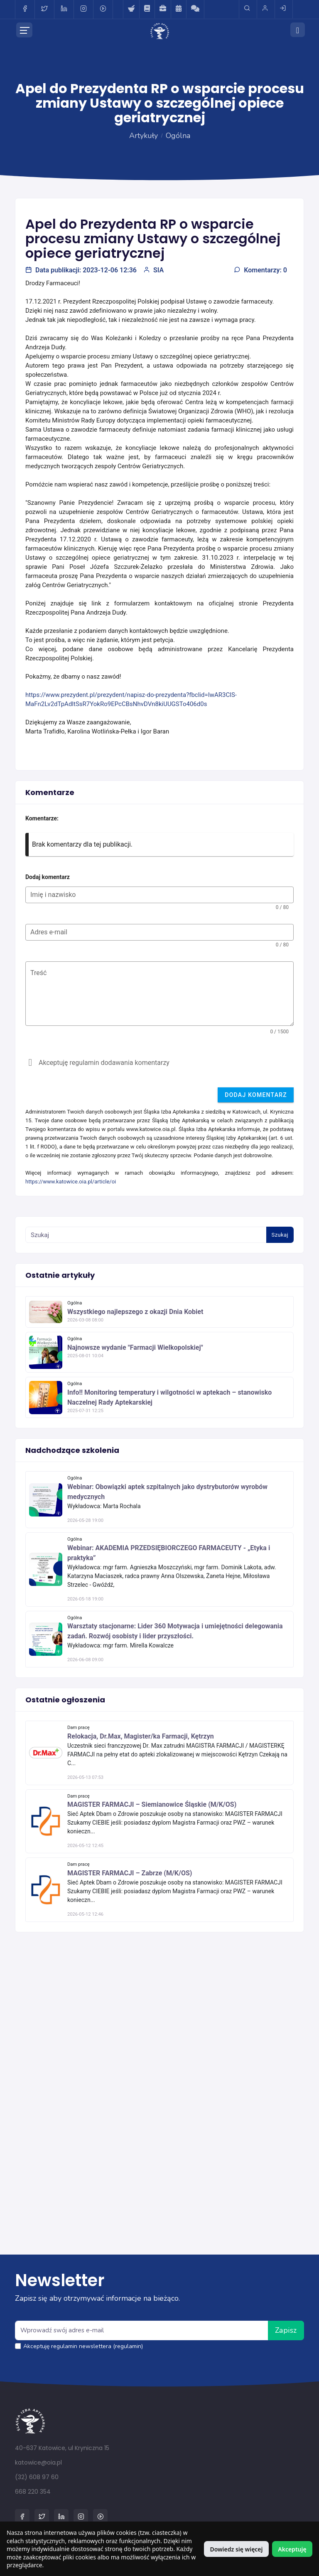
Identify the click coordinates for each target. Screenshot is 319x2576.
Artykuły (143, 136)
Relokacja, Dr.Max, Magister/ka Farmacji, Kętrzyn (140, 1736)
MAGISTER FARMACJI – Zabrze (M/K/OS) (129, 1873)
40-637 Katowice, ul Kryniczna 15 (62, 2448)
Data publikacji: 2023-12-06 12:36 (81, 270)
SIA (153, 270)
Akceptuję (292, 2549)
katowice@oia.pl (38, 2462)
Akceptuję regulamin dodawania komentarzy (104, 1063)
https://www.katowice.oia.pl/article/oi (70, 1181)
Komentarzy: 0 (260, 270)
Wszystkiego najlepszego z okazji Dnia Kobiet (135, 1312)
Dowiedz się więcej (236, 2549)
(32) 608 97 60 (37, 2477)
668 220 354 (33, 2491)
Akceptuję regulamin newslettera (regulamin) (83, 2346)
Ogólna (178, 136)
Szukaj (280, 1235)
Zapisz (286, 2330)
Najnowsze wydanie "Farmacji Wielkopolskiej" (135, 1347)
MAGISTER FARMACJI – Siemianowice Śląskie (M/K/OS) (151, 1804)
